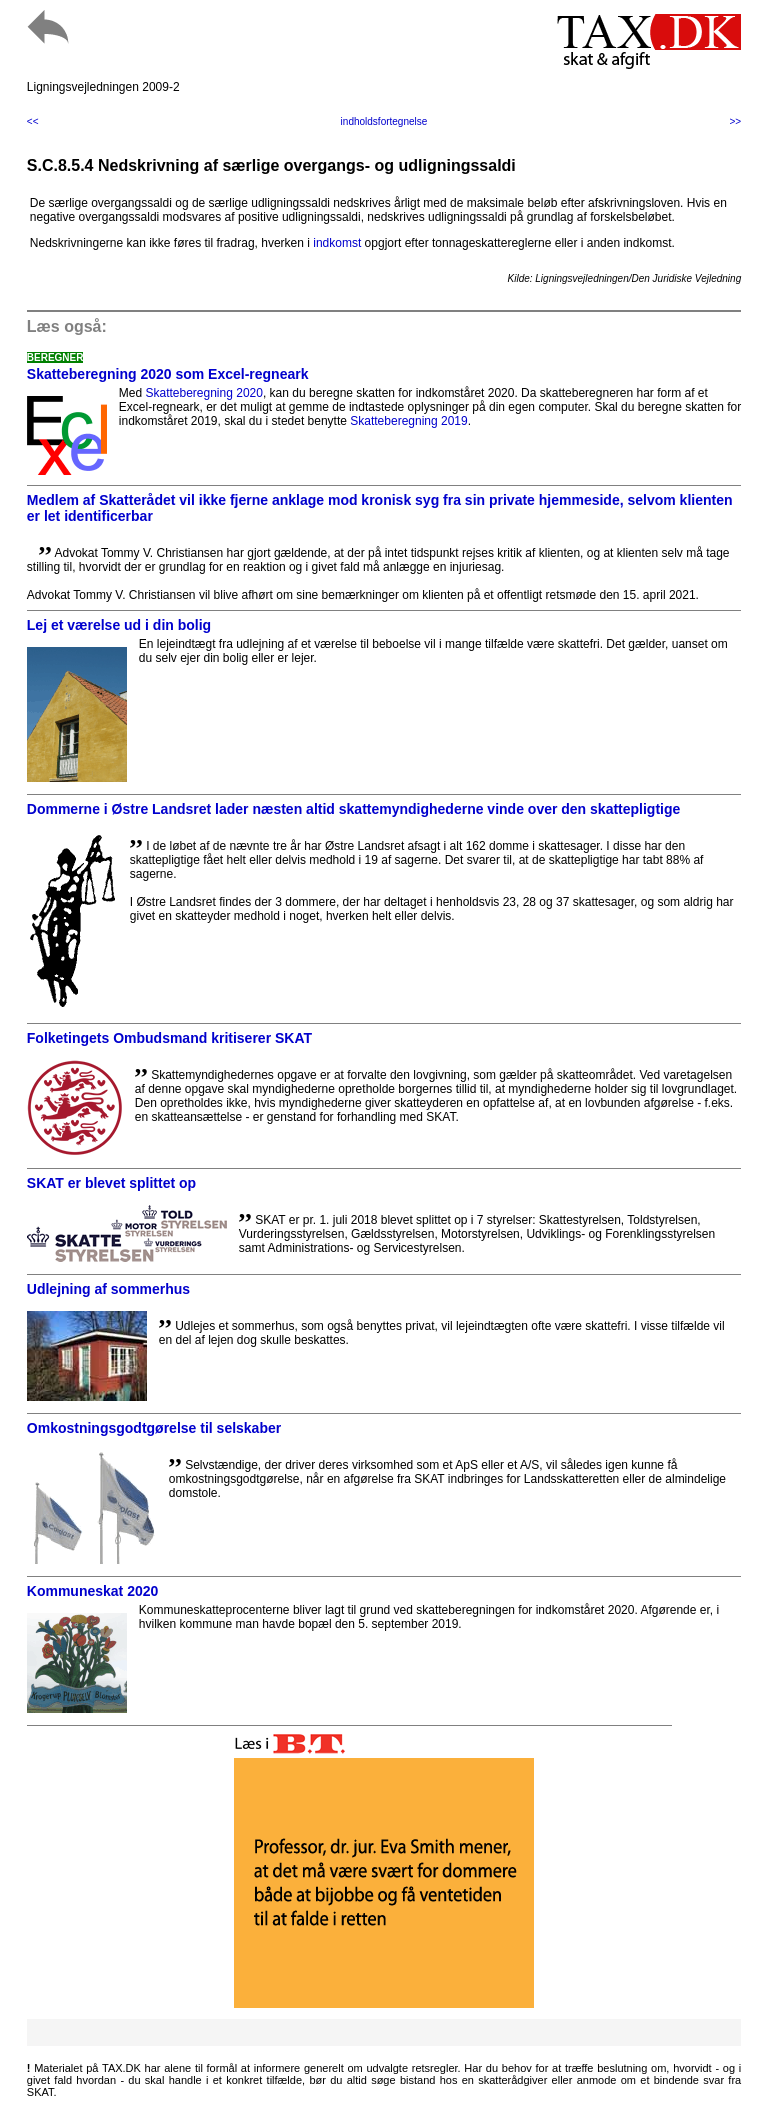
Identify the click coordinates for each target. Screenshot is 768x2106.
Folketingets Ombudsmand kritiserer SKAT (169, 1038)
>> (736, 121)
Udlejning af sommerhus (108, 1289)
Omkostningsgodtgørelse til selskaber (154, 1428)
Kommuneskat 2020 (93, 1591)
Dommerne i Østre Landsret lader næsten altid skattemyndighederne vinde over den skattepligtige (354, 809)
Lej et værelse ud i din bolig (119, 625)
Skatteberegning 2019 (408, 421)
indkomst (337, 243)
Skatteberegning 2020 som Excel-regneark (168, 374)
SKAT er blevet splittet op (111, 1183)
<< (33, 121)
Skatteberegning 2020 (203, 393)
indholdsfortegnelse (384, 121)
